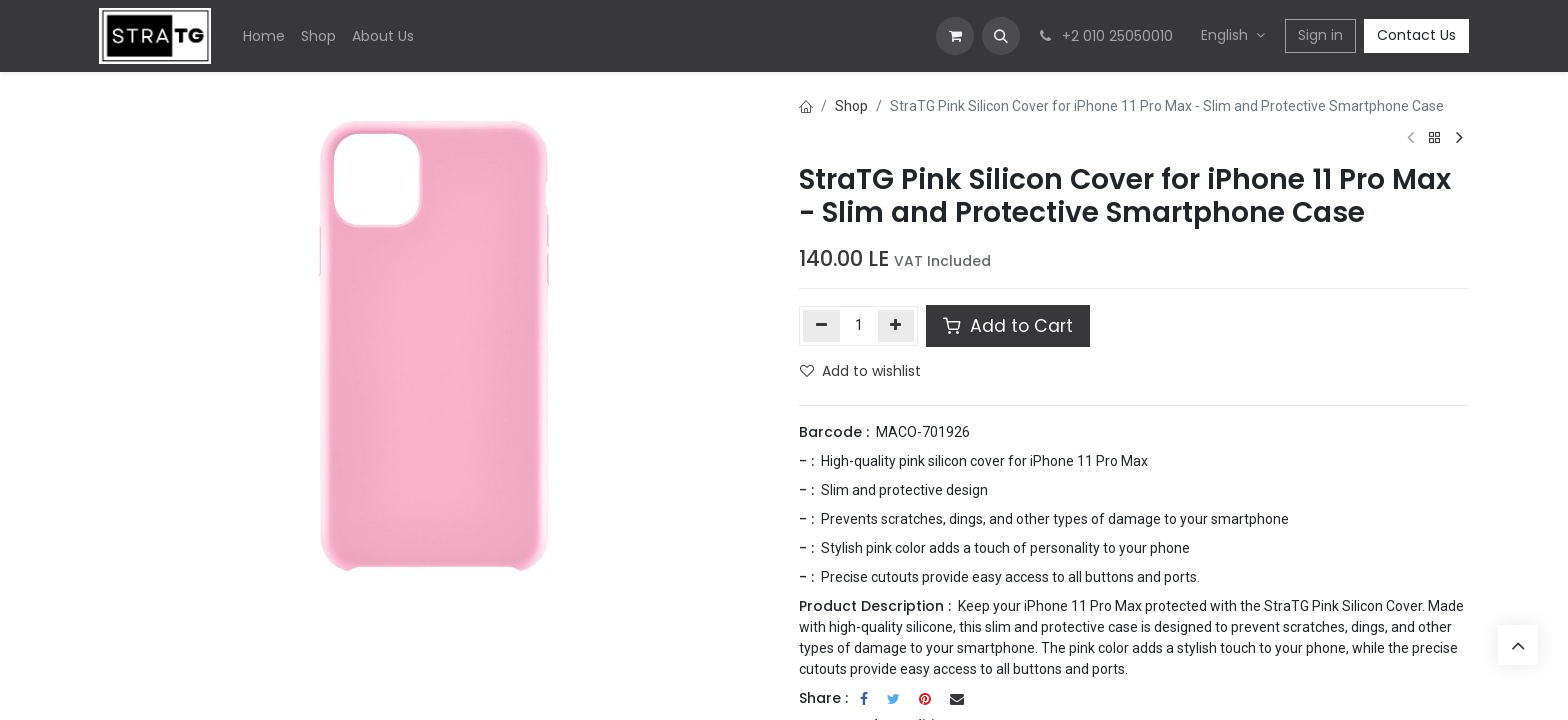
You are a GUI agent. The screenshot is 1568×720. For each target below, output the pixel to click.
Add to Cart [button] (1008, 326)
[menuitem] (264, 36)
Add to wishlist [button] (860, 371)
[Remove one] (821, 326)
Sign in (1320, 35)
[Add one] (896, 326)
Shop (851, 106)
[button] (1001, 36)
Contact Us (1416, 35)
